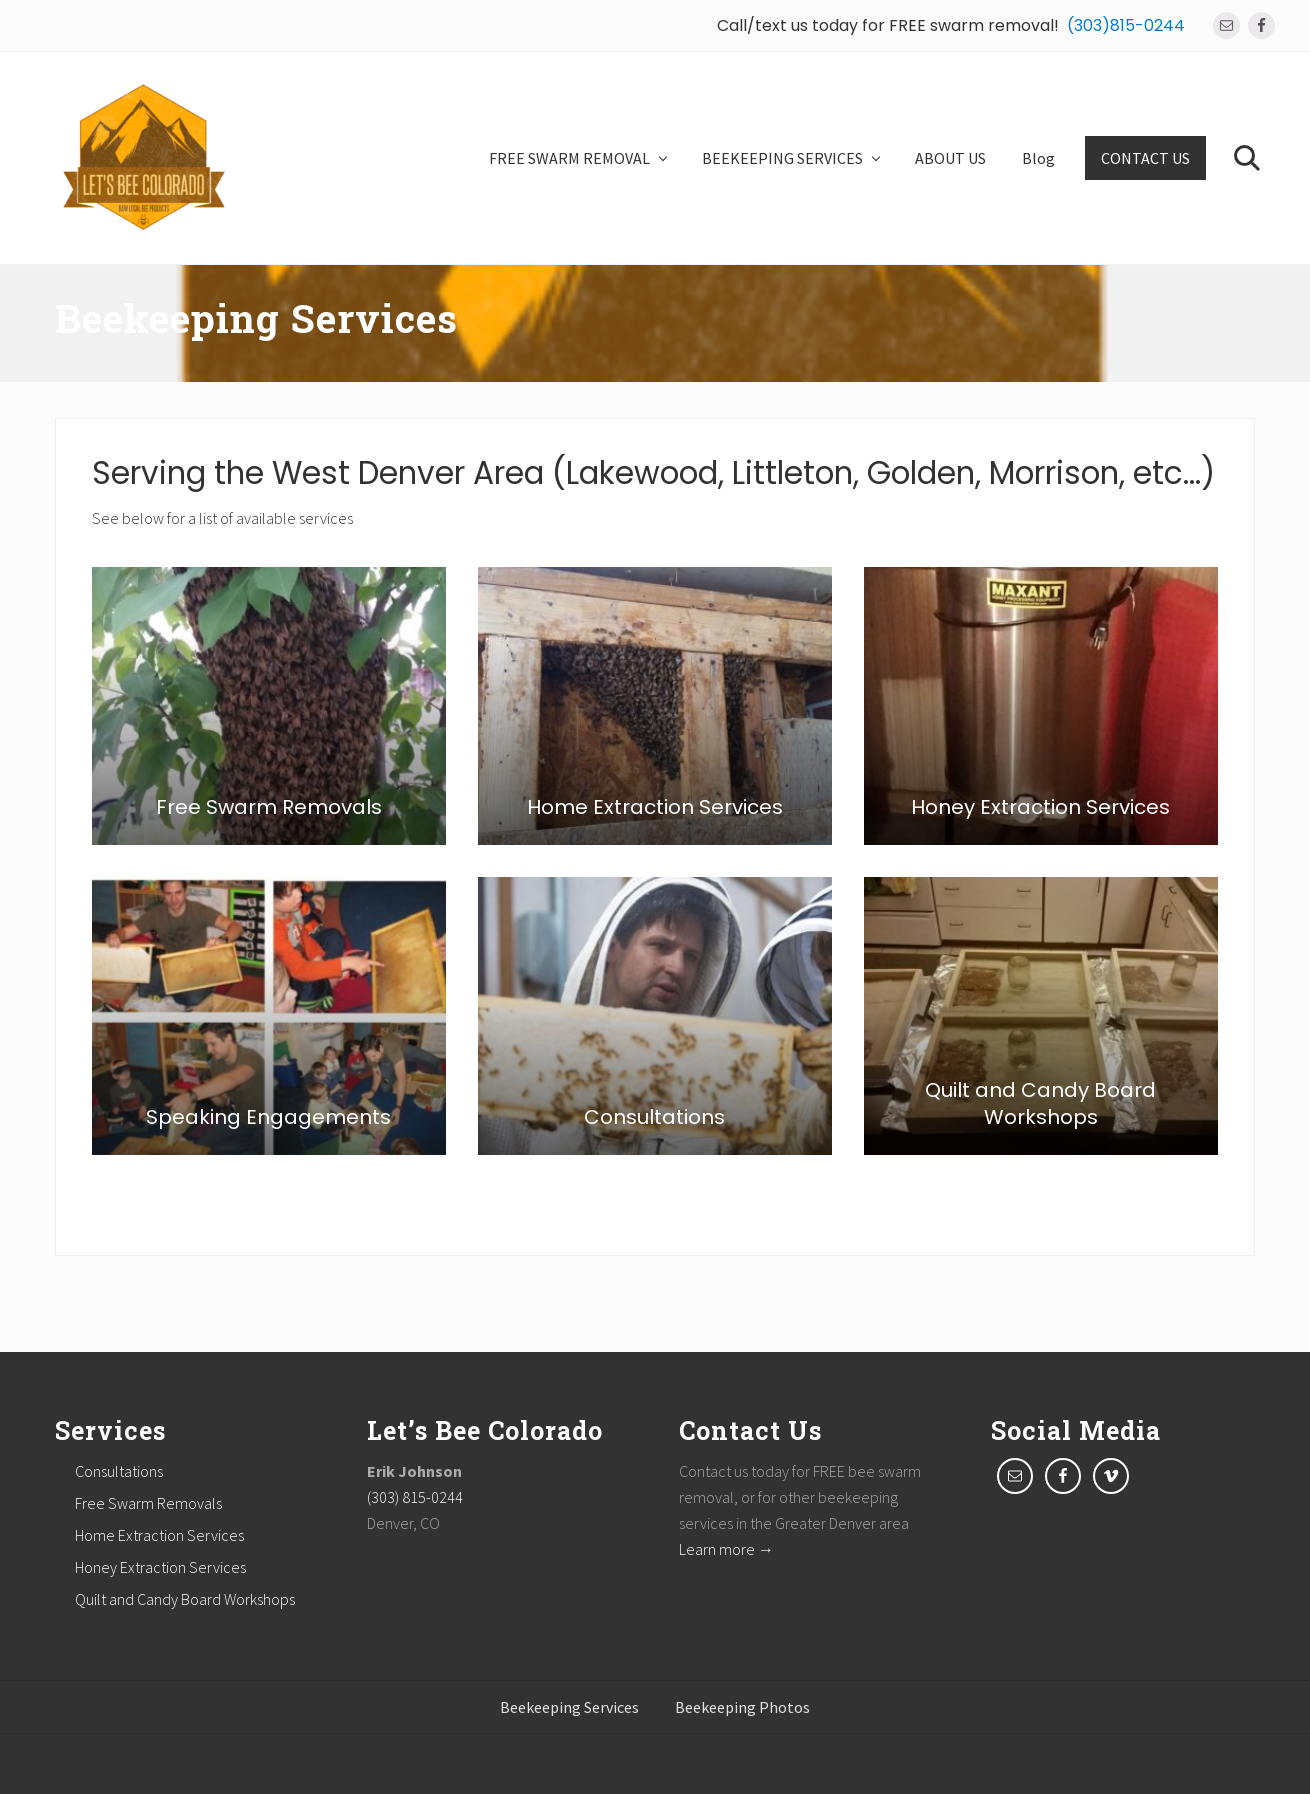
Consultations (119, 1471)
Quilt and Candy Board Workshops (185, 1599)
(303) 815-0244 (415, 1497)
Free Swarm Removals (148, 1503)
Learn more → (726, 1549)
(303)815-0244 (1126, 25)
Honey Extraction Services (160, 1567)
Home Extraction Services (159, 1535)
